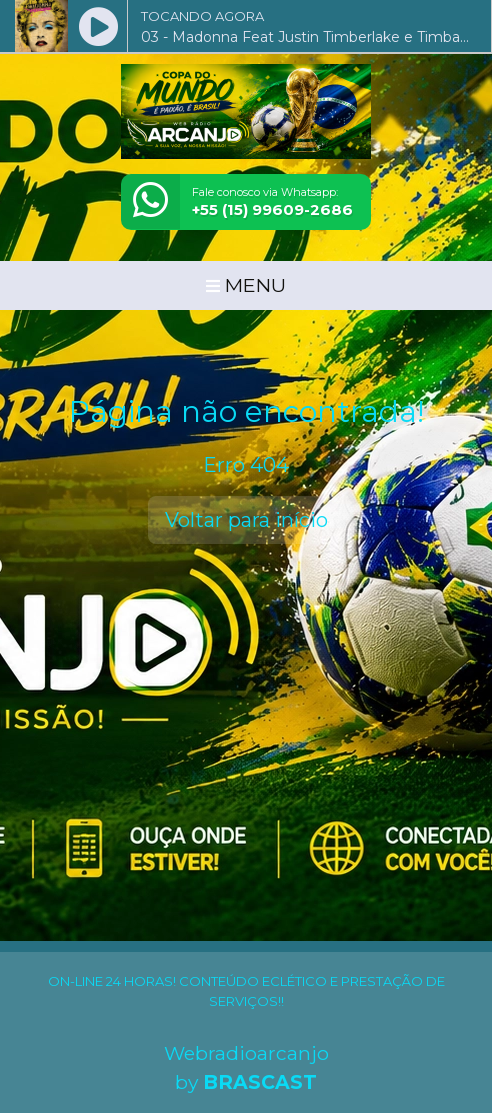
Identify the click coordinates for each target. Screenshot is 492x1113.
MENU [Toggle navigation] (246, 285)
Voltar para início (246, 520)
